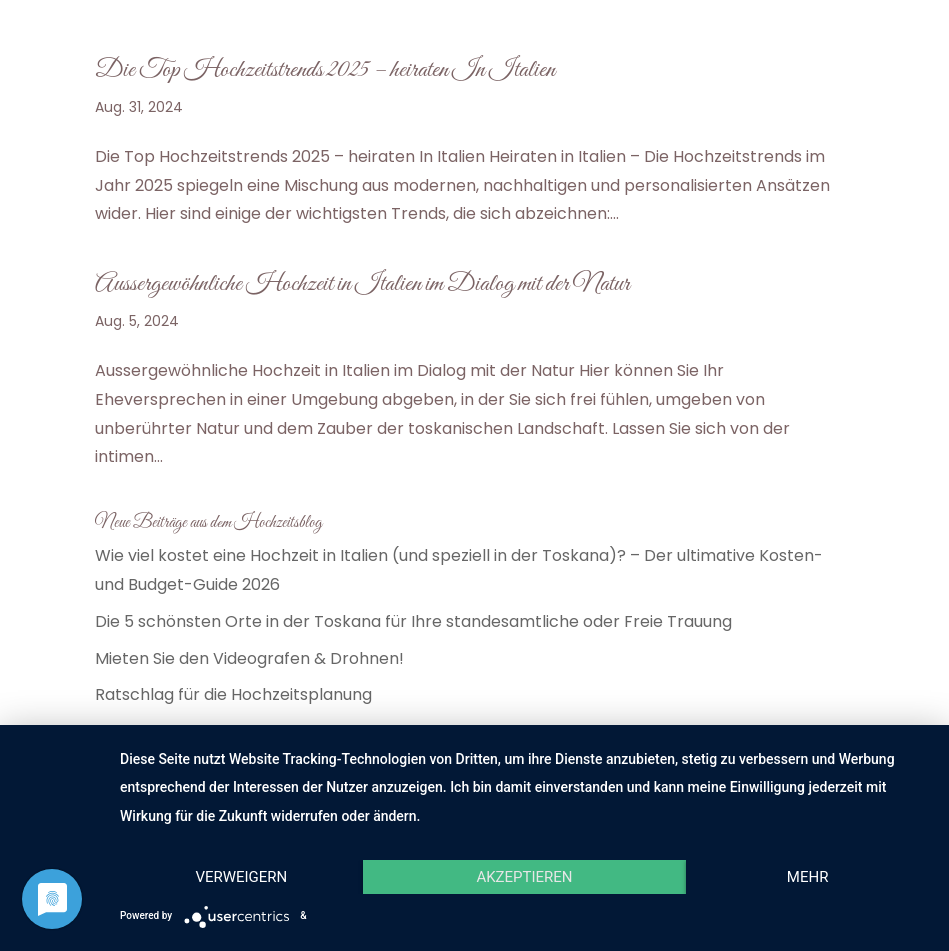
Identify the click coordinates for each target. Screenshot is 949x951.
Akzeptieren (524, 877)
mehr (808, 877)
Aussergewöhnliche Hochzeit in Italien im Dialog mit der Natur (362, 284)
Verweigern (241, 877)
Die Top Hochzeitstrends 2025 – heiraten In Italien (325, 70)
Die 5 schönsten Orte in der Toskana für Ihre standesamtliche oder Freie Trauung (413, 621)
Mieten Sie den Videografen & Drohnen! (249, 658)
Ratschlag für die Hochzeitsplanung (233, 694)
